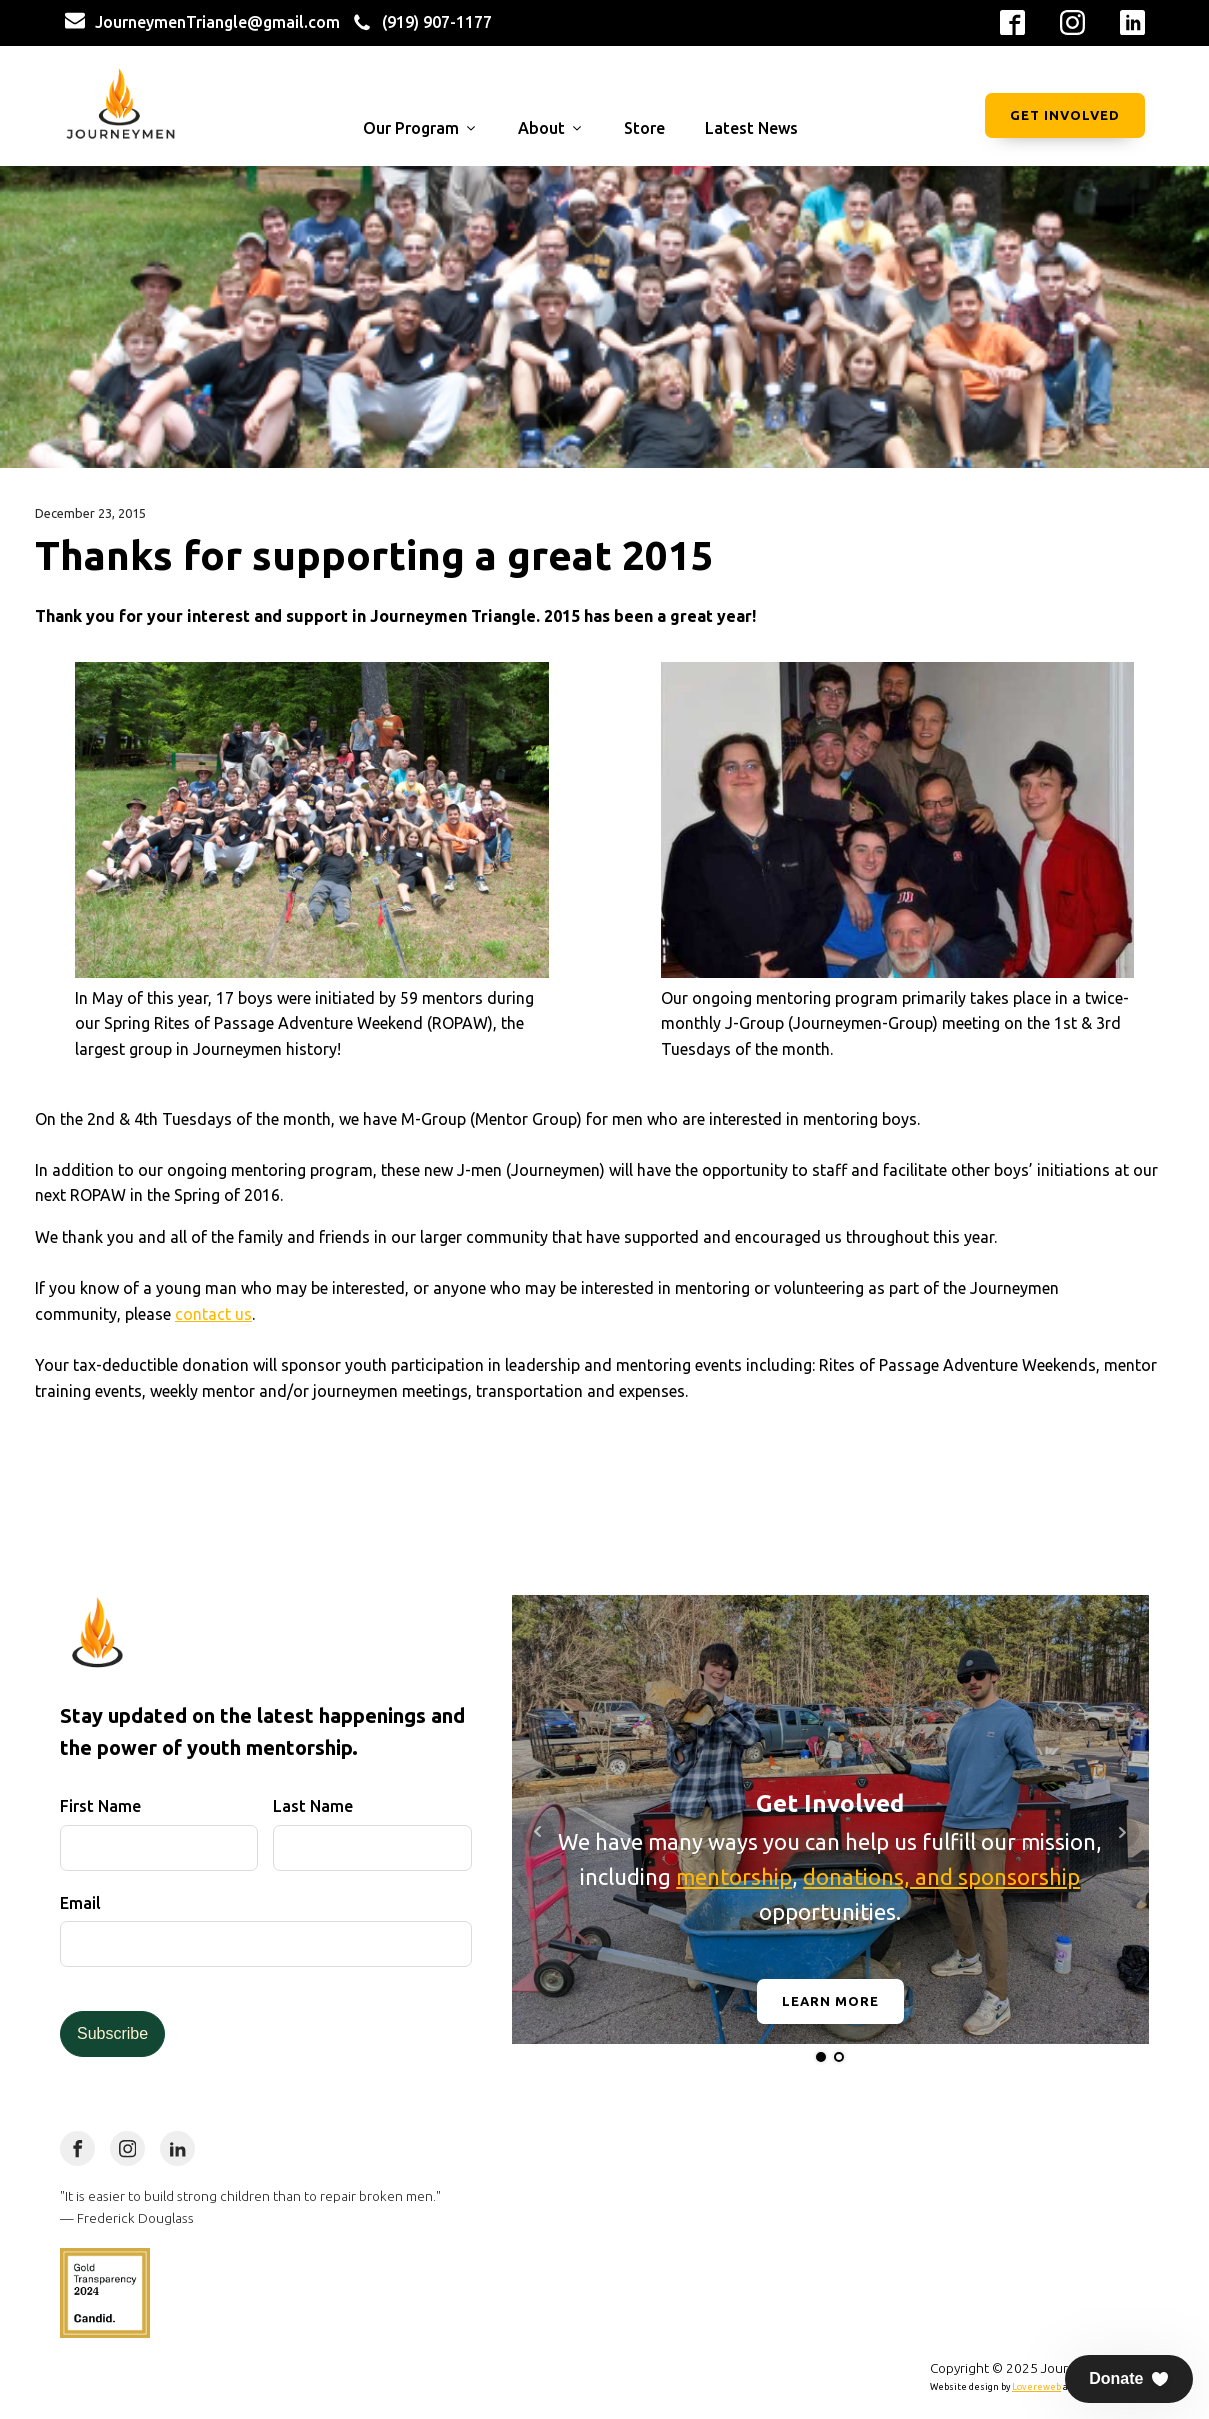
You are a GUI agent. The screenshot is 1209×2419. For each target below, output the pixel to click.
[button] (1129, 2379)
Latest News (751, 128)
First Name (100, 1806)
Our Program (420, 128)
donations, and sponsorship (941, 1876)
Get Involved (1065, 115)
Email (80, 1903)
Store (644, 128)
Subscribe (112, 2033)
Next (1123, 1832)
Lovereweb (1036, 2387)
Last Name (313, 1806)
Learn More (830, 2001)
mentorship (734, 1876)
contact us (213, 1314)
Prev (538, 1832)
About (551, 128)
